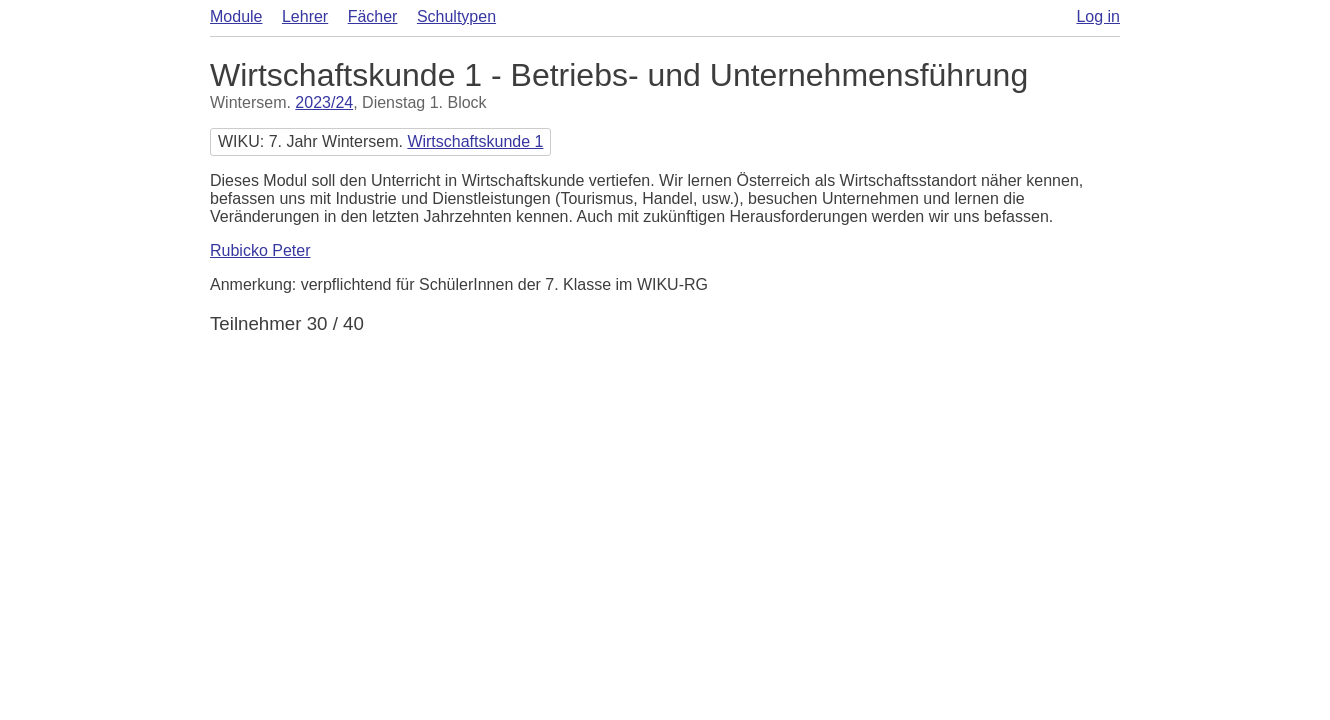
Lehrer (305, 16)
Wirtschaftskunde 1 (475, 141)
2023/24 (324, 102)
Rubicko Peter (260, 250)
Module (236, 16)
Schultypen (456, 16)
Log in (1098, 16)
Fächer (373, 16)
